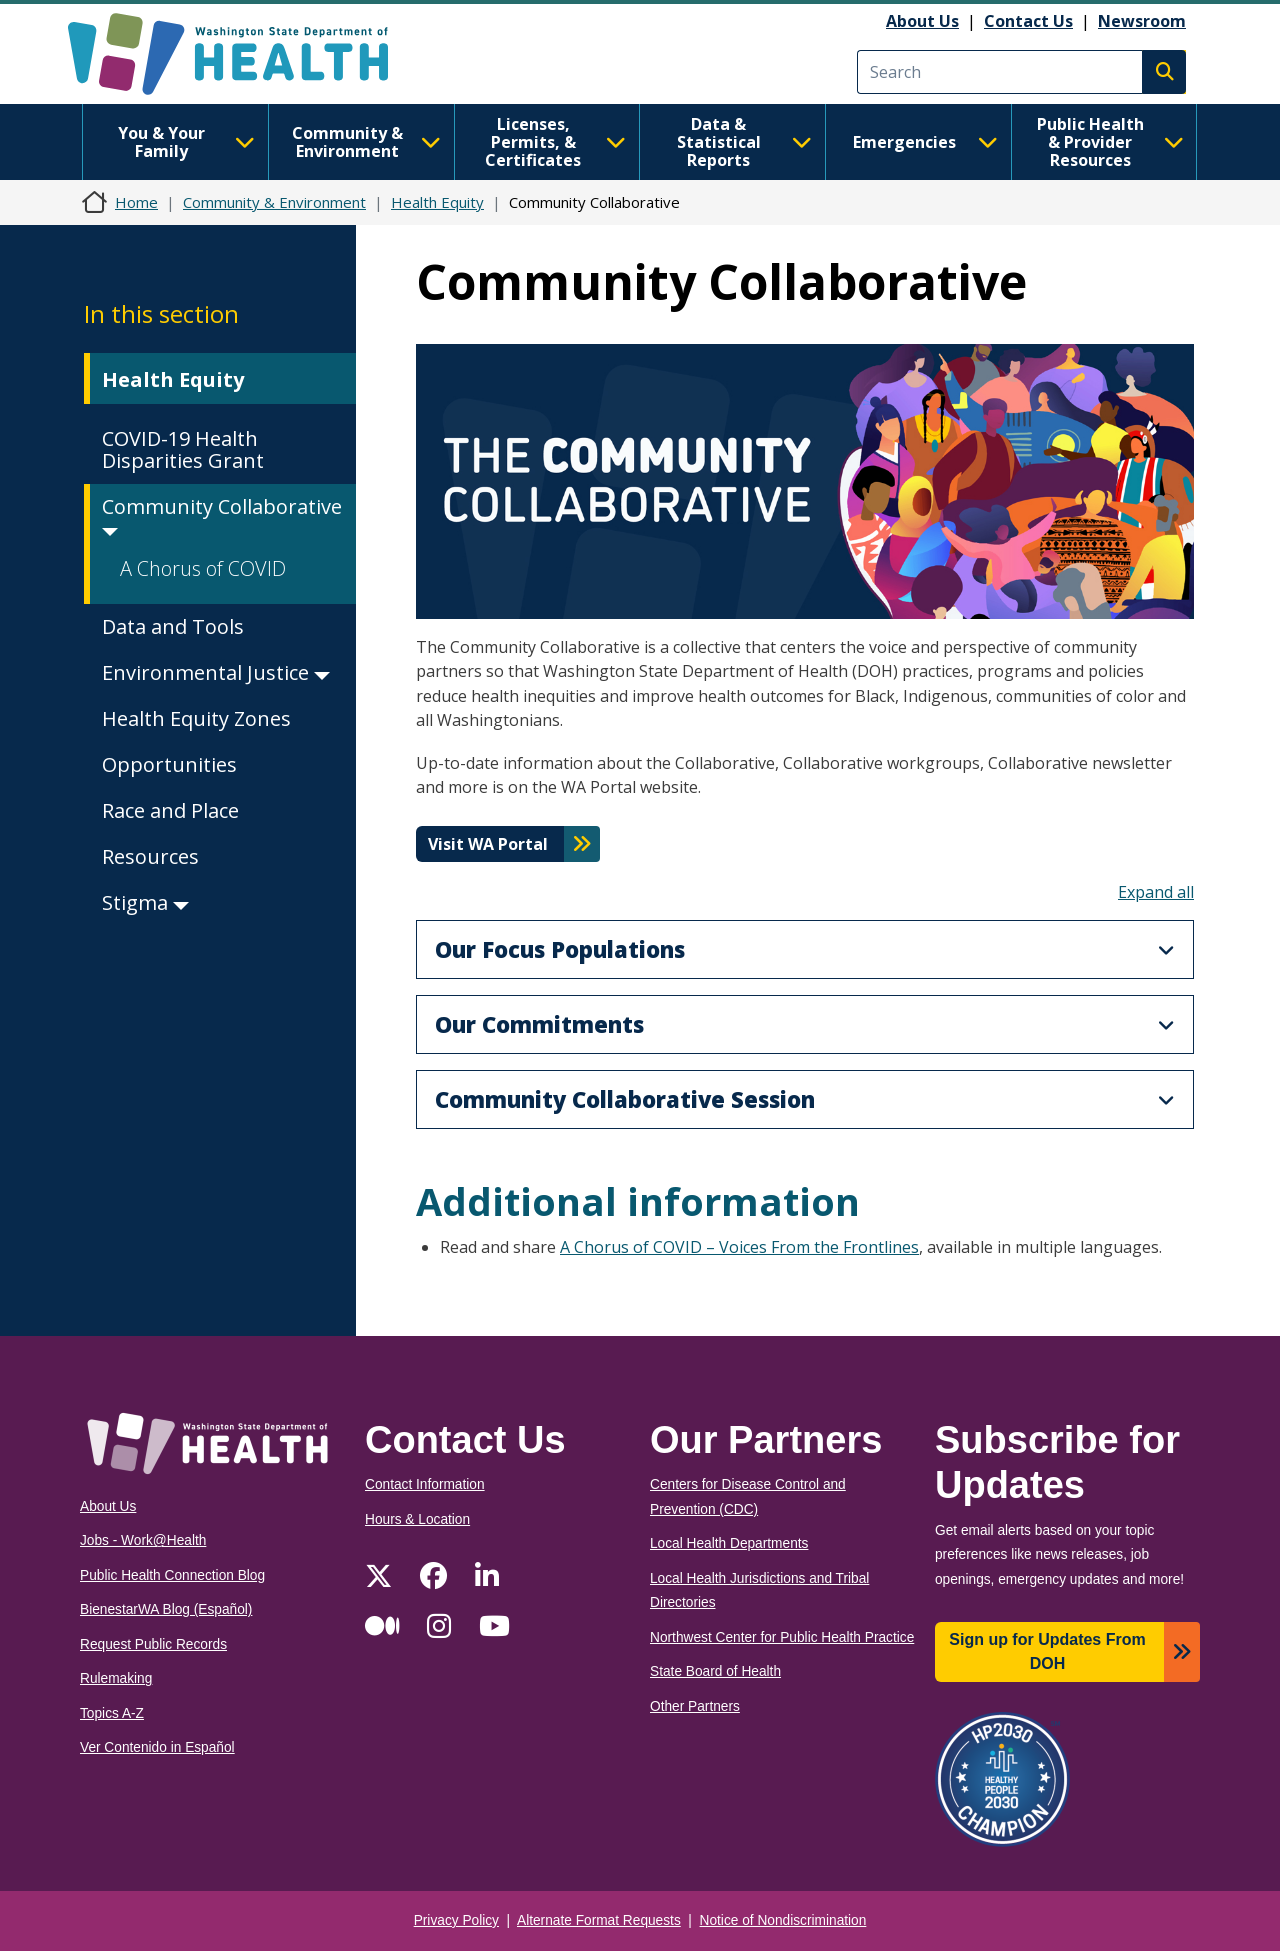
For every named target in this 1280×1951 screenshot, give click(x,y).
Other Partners (695, 1706)
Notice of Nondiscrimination (783, 1920)
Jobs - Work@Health (143, 1540)
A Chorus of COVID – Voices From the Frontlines (739, 1247)
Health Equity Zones (196, 718)
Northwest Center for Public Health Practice (782, 1637)
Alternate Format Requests (599, 1920)
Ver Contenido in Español (157, 1747)
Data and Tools (173, 626)
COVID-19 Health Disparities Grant (183, 449)
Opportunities (169, 764)
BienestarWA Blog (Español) (166, 1609)
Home (136, 202)
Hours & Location (417, 1519)
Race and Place (170, 810)
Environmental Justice (216, 672)
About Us (922, 21)
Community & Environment (366, 142)
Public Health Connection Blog (172, 1575)
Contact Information (425, 1484)
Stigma (145, 902)
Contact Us (1028, 21)
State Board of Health (715, 1671)
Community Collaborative (222, 514)
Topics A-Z (112, 1713)
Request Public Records (153, 1644)
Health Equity (437, 202)
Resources (150, 856)
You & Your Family (186, 142)
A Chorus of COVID (203, 568)
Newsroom (1142, 21)
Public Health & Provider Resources (1110, 142)
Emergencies (925, 142)
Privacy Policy (456, 1920)
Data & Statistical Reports (744, 142)
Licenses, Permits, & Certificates (555, 142)
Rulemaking (116, 1678)
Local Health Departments (729, 1543)
